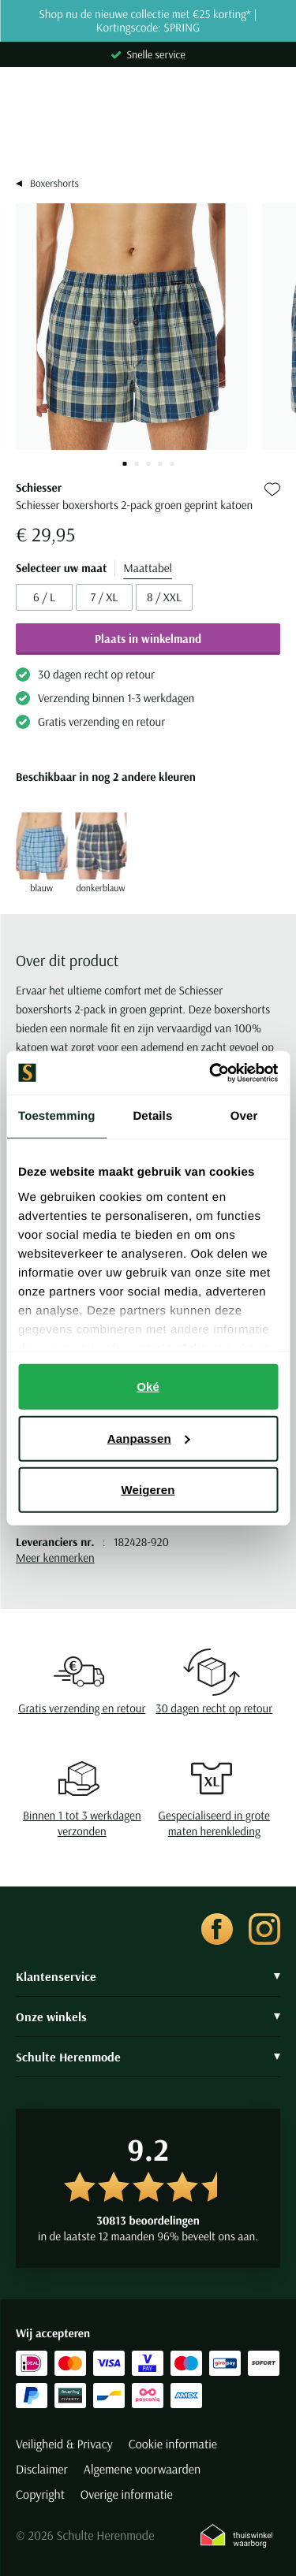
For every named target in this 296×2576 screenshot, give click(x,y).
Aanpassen (148, 1437)
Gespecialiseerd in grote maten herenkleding (214, 1823)
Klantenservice (148, 1976)
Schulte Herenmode (148, 2057)
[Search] (148, 136)
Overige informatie (127, 2495)
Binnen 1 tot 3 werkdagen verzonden (82, 1823)
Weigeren (147, 1489)
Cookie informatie (173, 2444)
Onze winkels (148, 2016)
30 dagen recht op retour (213, 1708)
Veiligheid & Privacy (64, 2444)
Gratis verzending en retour (81, 1708)
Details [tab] (152, 1116)
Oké (148, 1386)
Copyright (40, 2495)
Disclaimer (42, 2469)
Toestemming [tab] (57, 1116)
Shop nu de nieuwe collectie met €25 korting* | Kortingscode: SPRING (148, 21)
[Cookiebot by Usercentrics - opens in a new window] (211, 1072)
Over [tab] (244, 1116)
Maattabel (147, 567)
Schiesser (39, 487)
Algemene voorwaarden (142, 2469)
